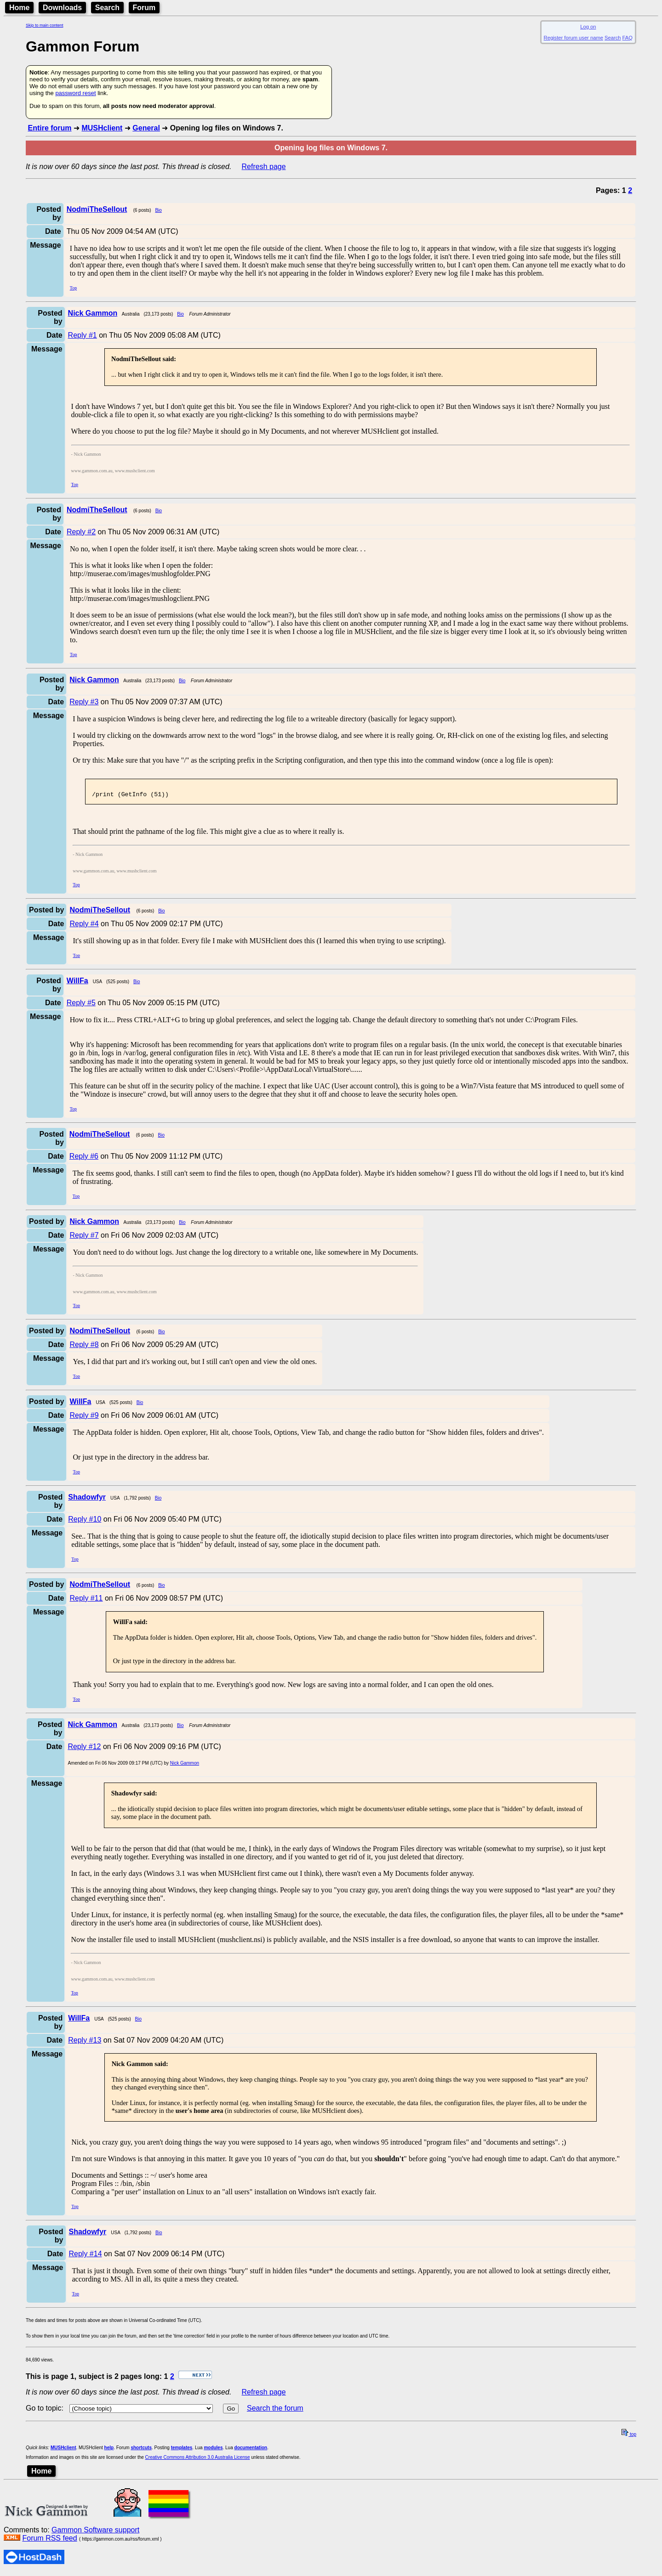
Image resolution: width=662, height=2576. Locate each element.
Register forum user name (573, 37)
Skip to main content (44, 25)
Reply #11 (86, 1601)
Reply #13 (84, 2043)
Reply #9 (83, 1418)
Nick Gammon (184, 1765)
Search (107, 7)
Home (19, 7)
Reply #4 (83, 926)
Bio (158, 210)
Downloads (62, 7)
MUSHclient (101, 128)
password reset (75, 93)
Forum (144, 7)
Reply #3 (83, 702)
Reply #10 (84, 1522)
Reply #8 (83, 1347)
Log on (588, 26)
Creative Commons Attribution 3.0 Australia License (197, 2460)
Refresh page (264, 166)
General (146, 128)
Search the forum (275, 2411)
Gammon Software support (95, 2532)
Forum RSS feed (49, 2541)
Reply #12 (84, 1749)
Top (73, 287)
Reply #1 (82, 335)
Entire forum (49, 128)
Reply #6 (83, 1159)
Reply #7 (83, 1238)
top (629, 2437)
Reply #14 (85, 2256)
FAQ (627, 37)
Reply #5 (81, 1005)
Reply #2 (81, 532)
